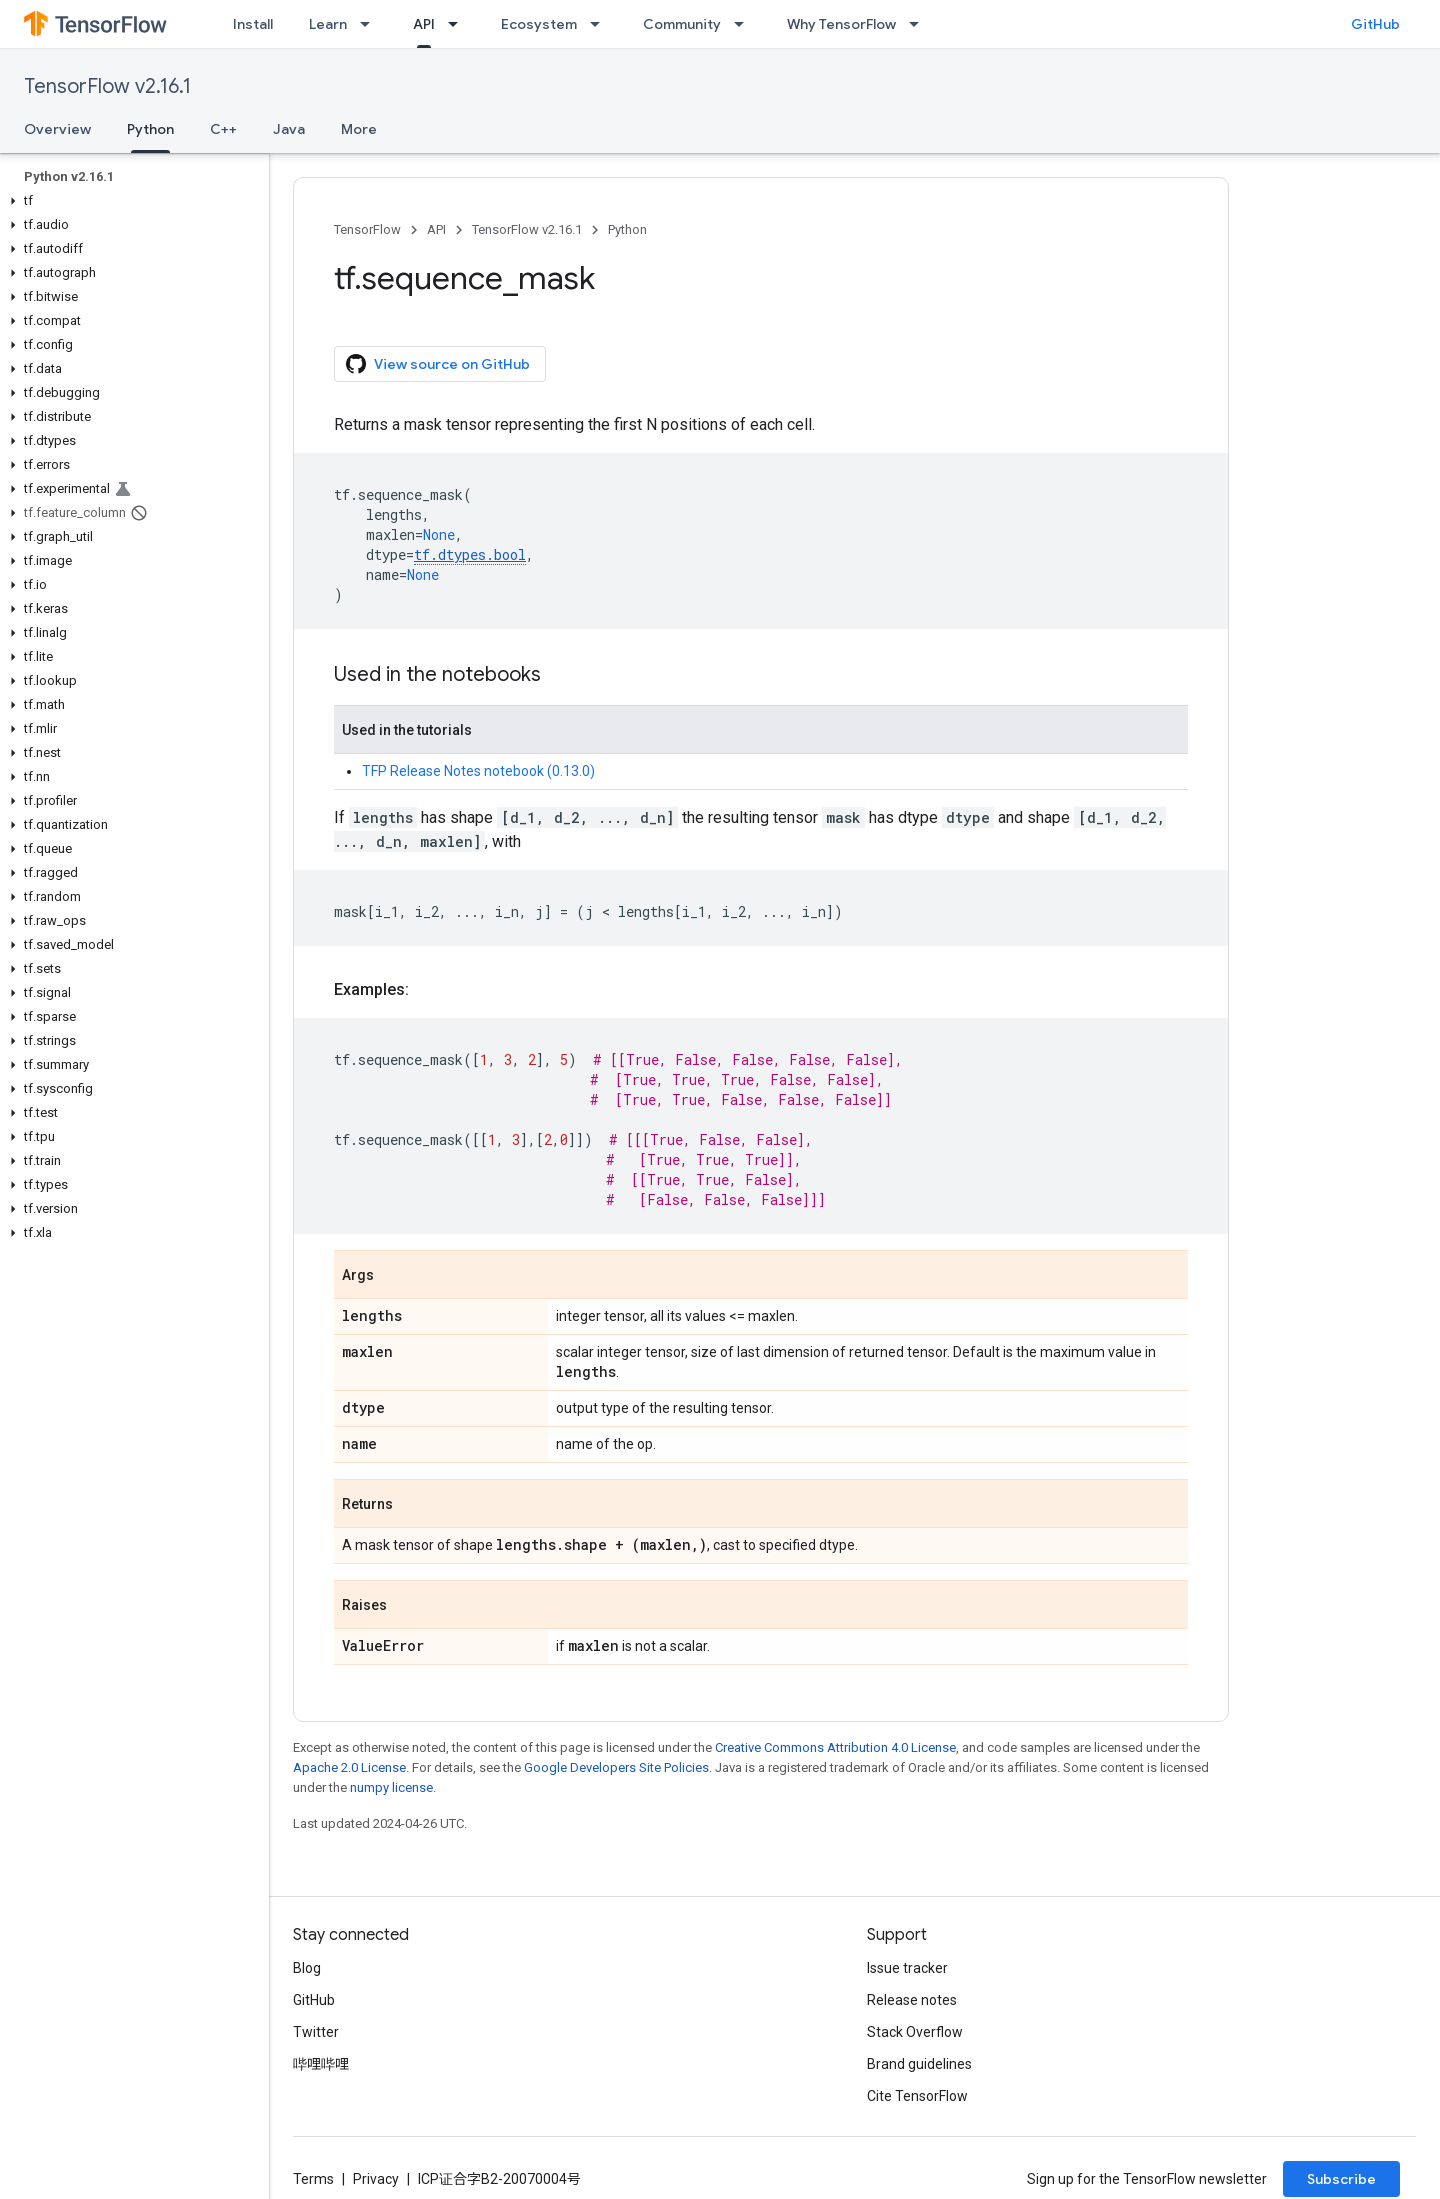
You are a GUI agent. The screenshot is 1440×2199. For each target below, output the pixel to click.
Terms (313, 2179)
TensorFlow (367, 229)
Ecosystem (539, 24)
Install (253, 24)
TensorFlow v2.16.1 (107, 86)
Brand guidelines (919, 2064)
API (436, 229)
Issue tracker (907, 1968)
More (359, 129)
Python (627, 229)
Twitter (316, 2032)
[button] (130, 201)
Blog (307, 1968)
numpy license (391, 1787)
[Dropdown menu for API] (459, 24)
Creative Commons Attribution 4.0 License (835, 1747)
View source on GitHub (438, 364)
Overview (57, 129)
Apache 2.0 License (349, 1767)
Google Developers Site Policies (616, 1767)
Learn (328, 24)
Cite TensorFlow (917, 2096)
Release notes (912, 2000)
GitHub (1375, 24)
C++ (223, 129)
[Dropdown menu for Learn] (371, 24)
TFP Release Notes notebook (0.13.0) (478, 771)
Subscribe (1341, 2179)
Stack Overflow (915, 2032)
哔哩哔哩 (321, 2064)
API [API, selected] (424, 24)
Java (289, 129)
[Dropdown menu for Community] (745, 24)
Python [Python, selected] (150, 129)
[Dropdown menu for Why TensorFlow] (920, 24)
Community (682, 24)
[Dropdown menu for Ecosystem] (601, 24)
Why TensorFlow (841, 24)
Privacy (376, 2179)
